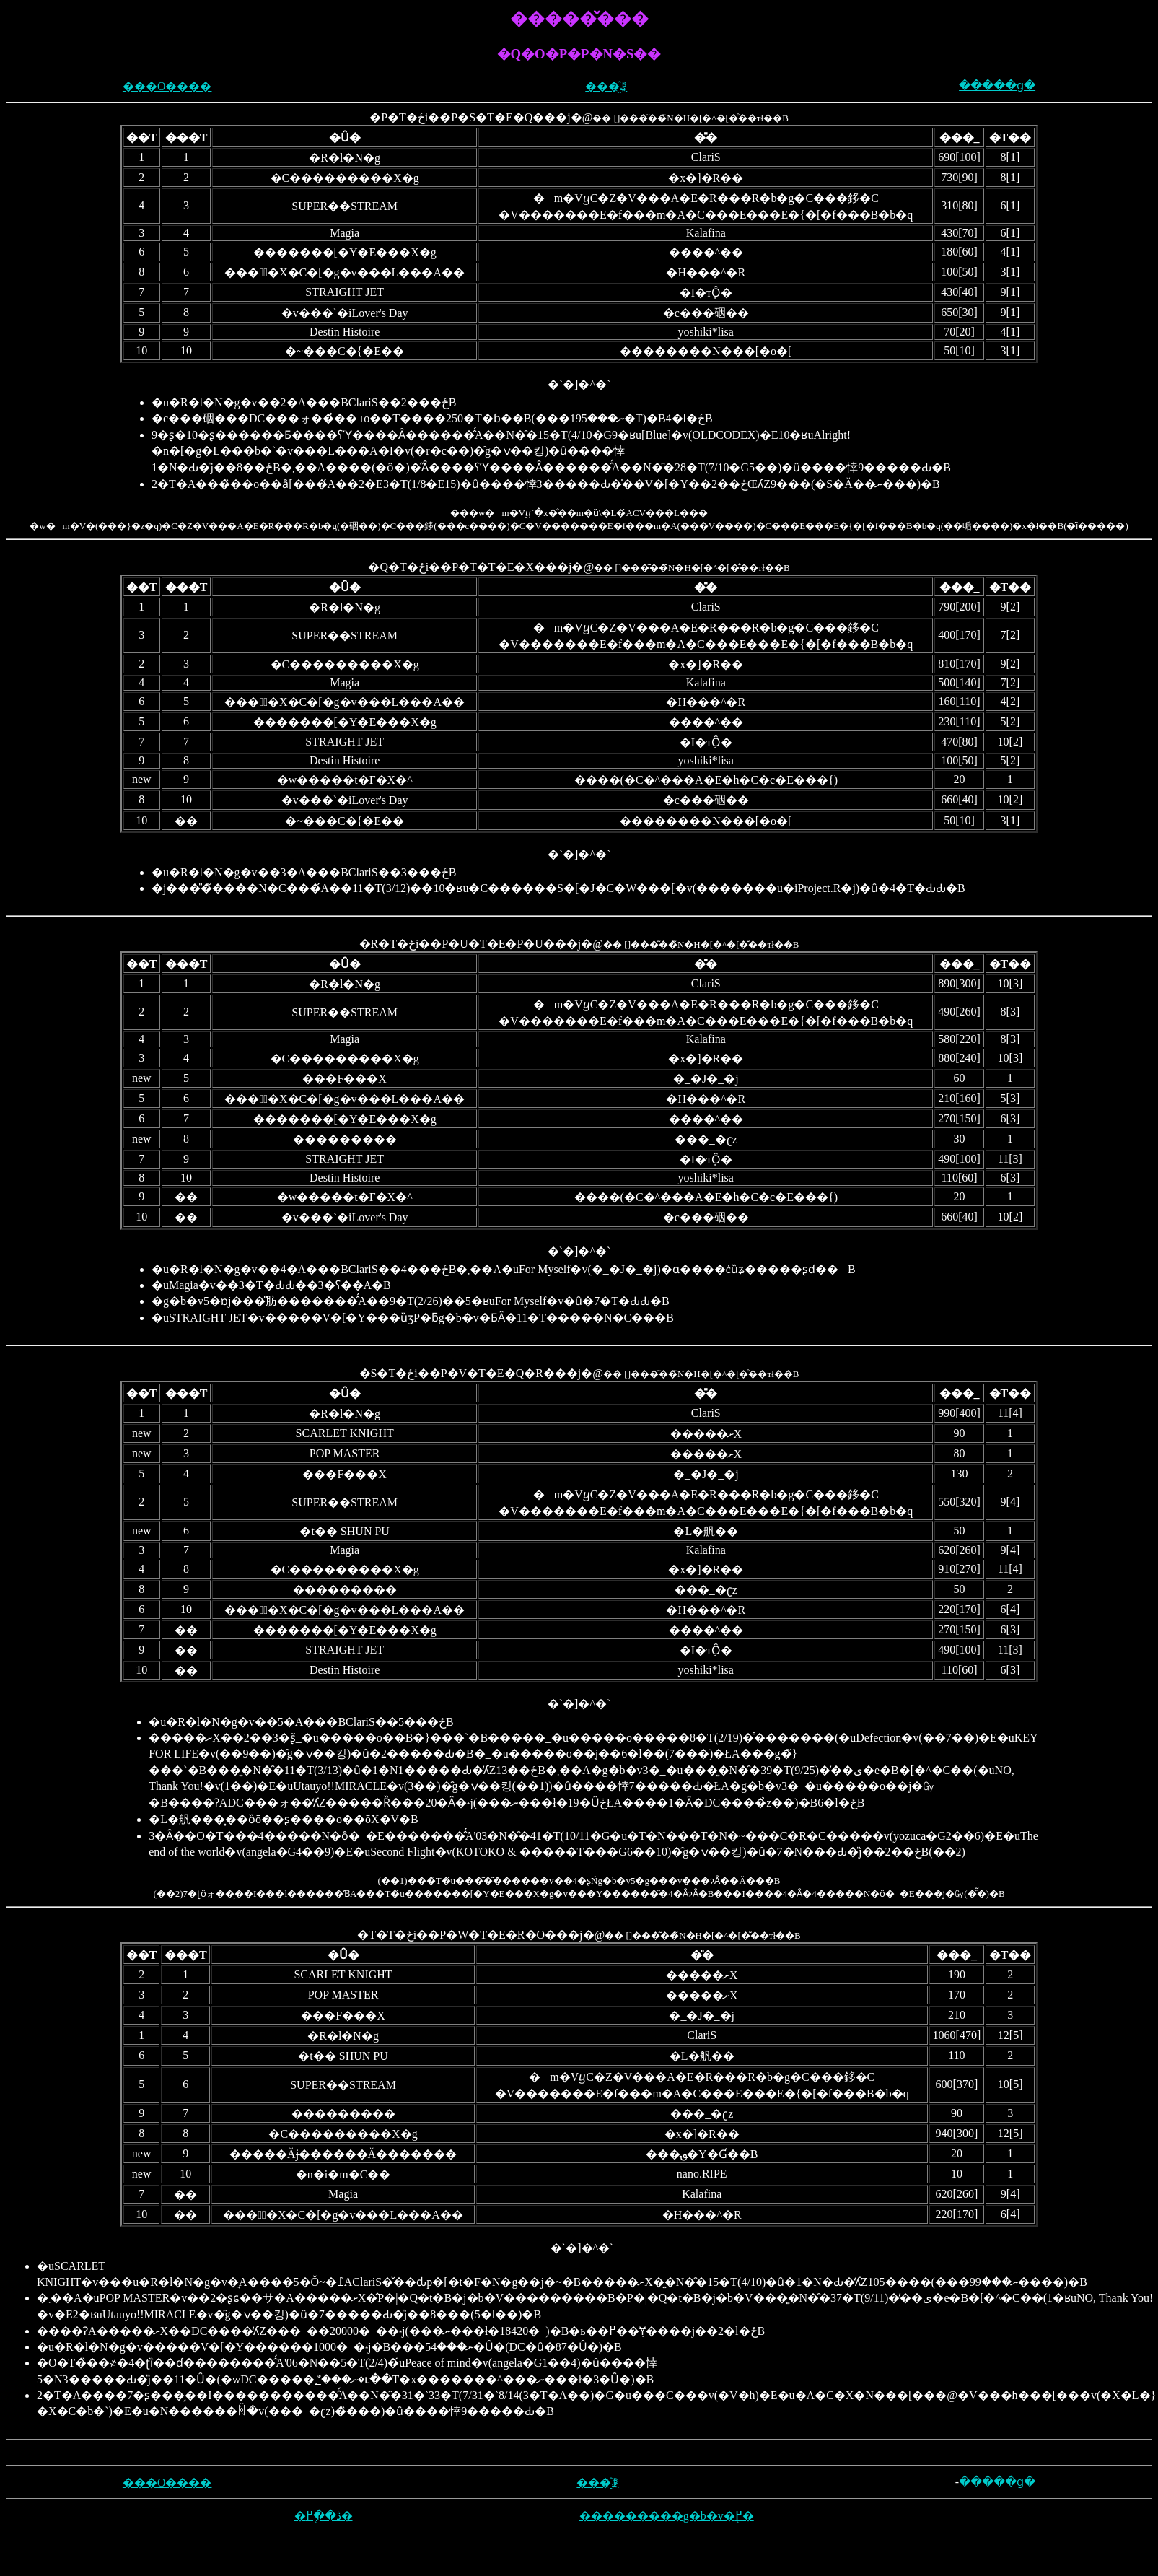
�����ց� (997, 85)
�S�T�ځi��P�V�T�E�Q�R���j (470, 1373)
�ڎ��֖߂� (323, 2516)
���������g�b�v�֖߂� (666, 2516)
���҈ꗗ (606, 86)
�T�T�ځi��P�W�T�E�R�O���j (469, 1935)
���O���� (167, 86)
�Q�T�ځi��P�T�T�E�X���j (469, 567)
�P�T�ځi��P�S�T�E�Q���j (469, 117)
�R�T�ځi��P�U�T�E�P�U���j (470, 944)
